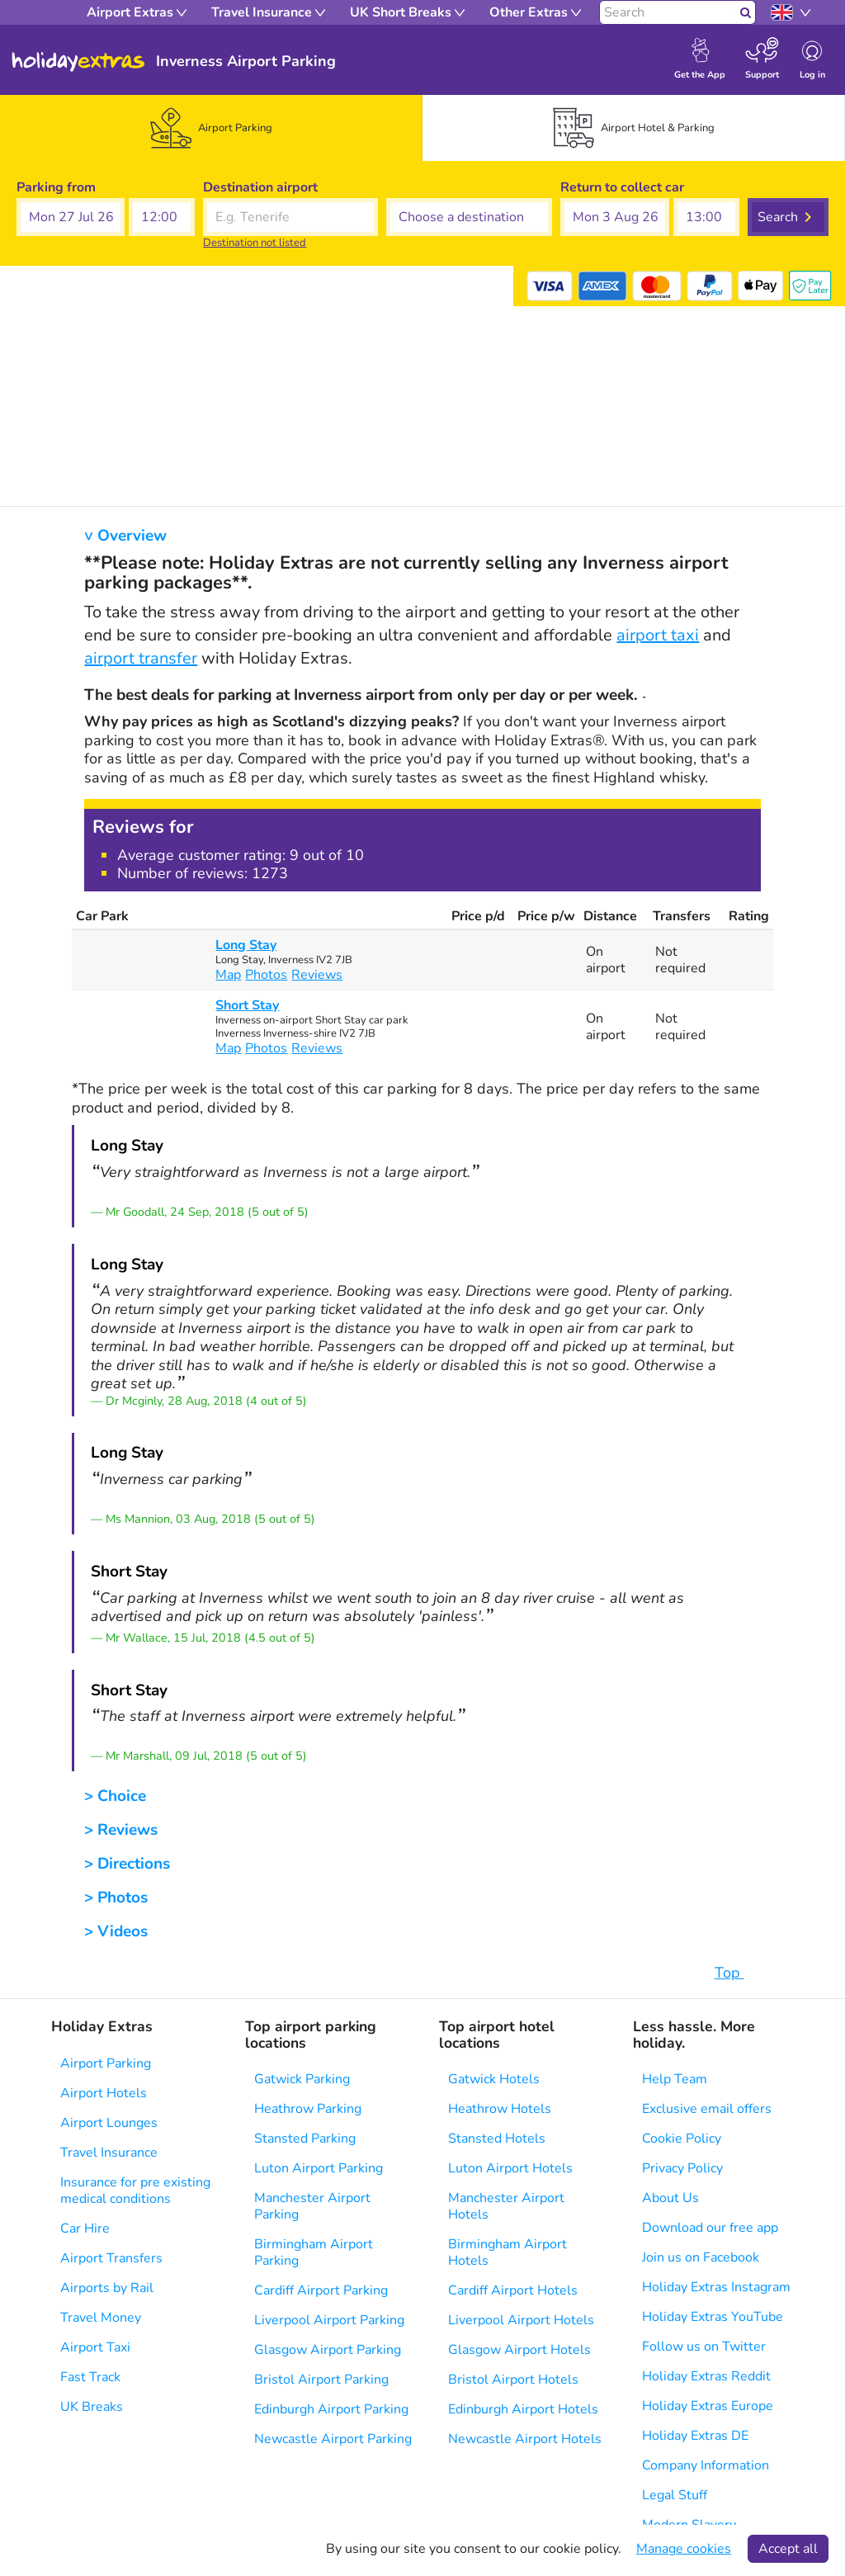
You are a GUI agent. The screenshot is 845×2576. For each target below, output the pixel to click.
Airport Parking (105, 2063)
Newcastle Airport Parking (333, 2439)
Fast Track (90, 2377)
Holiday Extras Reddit (706, 2376)
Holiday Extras (78, 62)
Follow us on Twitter (704, 2346)
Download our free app (710, 2227)
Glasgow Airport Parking (327, 2350)
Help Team (674, 2079)
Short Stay (247, 1005)
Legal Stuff (674, 2495)
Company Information (705, 2465)
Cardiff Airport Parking (321, 2290)
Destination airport (260, 187)
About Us (670, 2198)
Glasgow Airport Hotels (519, 2350)
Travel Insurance (109, 2152)
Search (778, 217)
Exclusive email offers (707, 2109)
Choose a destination (450, 187)
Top (738, 1973)
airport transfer (140, 658)
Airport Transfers (111, 2258)
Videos (122, 1931)
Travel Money (100, 2317)
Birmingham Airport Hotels (507, 2252)
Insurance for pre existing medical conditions (135, 2190)
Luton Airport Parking (318, 2168)
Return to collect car (622, 187)
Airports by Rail (106, 2288)
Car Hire (85, 2228)
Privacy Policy (682, 2168)
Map (228, 975)
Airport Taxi (95, 2347)
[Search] (668, 12)
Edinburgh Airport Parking (331, 2409)
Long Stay (245, 945)
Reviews (316, 975)
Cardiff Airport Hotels (513, 2290)
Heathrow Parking (307, 2109)
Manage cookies (683, 2549)
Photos (266, 975)
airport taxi (657, 635)
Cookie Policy (681, 2138)
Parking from (56, 187)
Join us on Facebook (700, 2257)
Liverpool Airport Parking (329, 2320)
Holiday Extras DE (695, 2435)
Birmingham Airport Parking (313, 2252)
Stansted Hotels (496, 2138)
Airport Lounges (109, 2123)
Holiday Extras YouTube (712, 2317)
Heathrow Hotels (499, 2109)
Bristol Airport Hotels (513, 2379)
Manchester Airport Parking (312, 2206)
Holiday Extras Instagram (716, 2287)
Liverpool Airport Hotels (521, 2320)
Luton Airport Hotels (510, 2168)
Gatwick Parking (302, 2079)
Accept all (788, 2549)
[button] (71, 217)
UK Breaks (91, 2407)
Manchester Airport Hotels (506, 2206)
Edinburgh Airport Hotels (523, 2409)
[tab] (211, 127)
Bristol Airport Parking (321, 2379)
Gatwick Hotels (494, 2079)
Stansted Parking (305, 2138)
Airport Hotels (103, 2093)
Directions (133, 1863)
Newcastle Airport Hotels (525, 2439)
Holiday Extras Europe (707, 2406)
